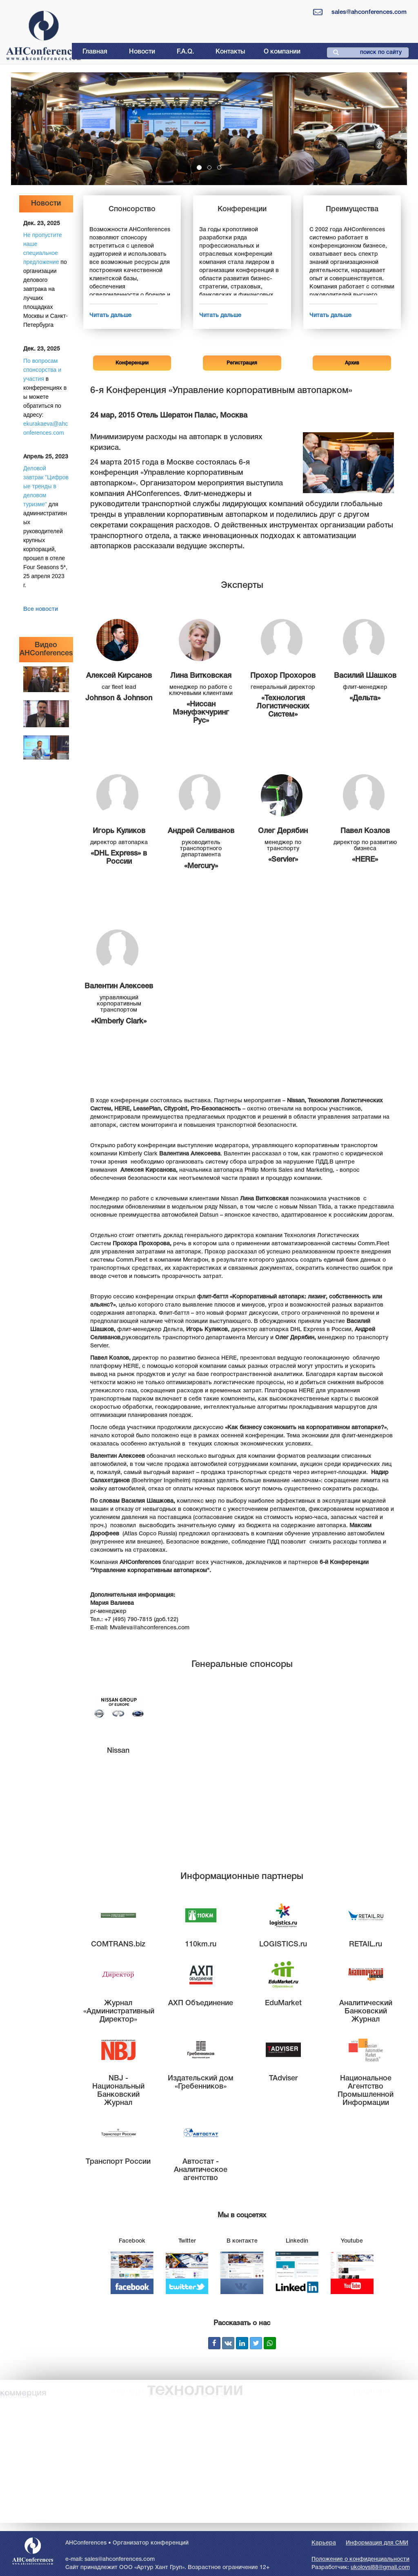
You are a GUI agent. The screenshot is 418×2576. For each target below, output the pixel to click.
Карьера (323, 2543)
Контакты (230, 52)
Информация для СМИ (377, 2543)
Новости (142, 52)
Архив (352, 363)
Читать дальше (110, 315)
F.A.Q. (185, 52)
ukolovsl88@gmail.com (380, 2567)
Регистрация (242, 363)
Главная (94, 52)
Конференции (132, 363)
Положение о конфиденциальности (360, 2559)
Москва (16, 2395)
